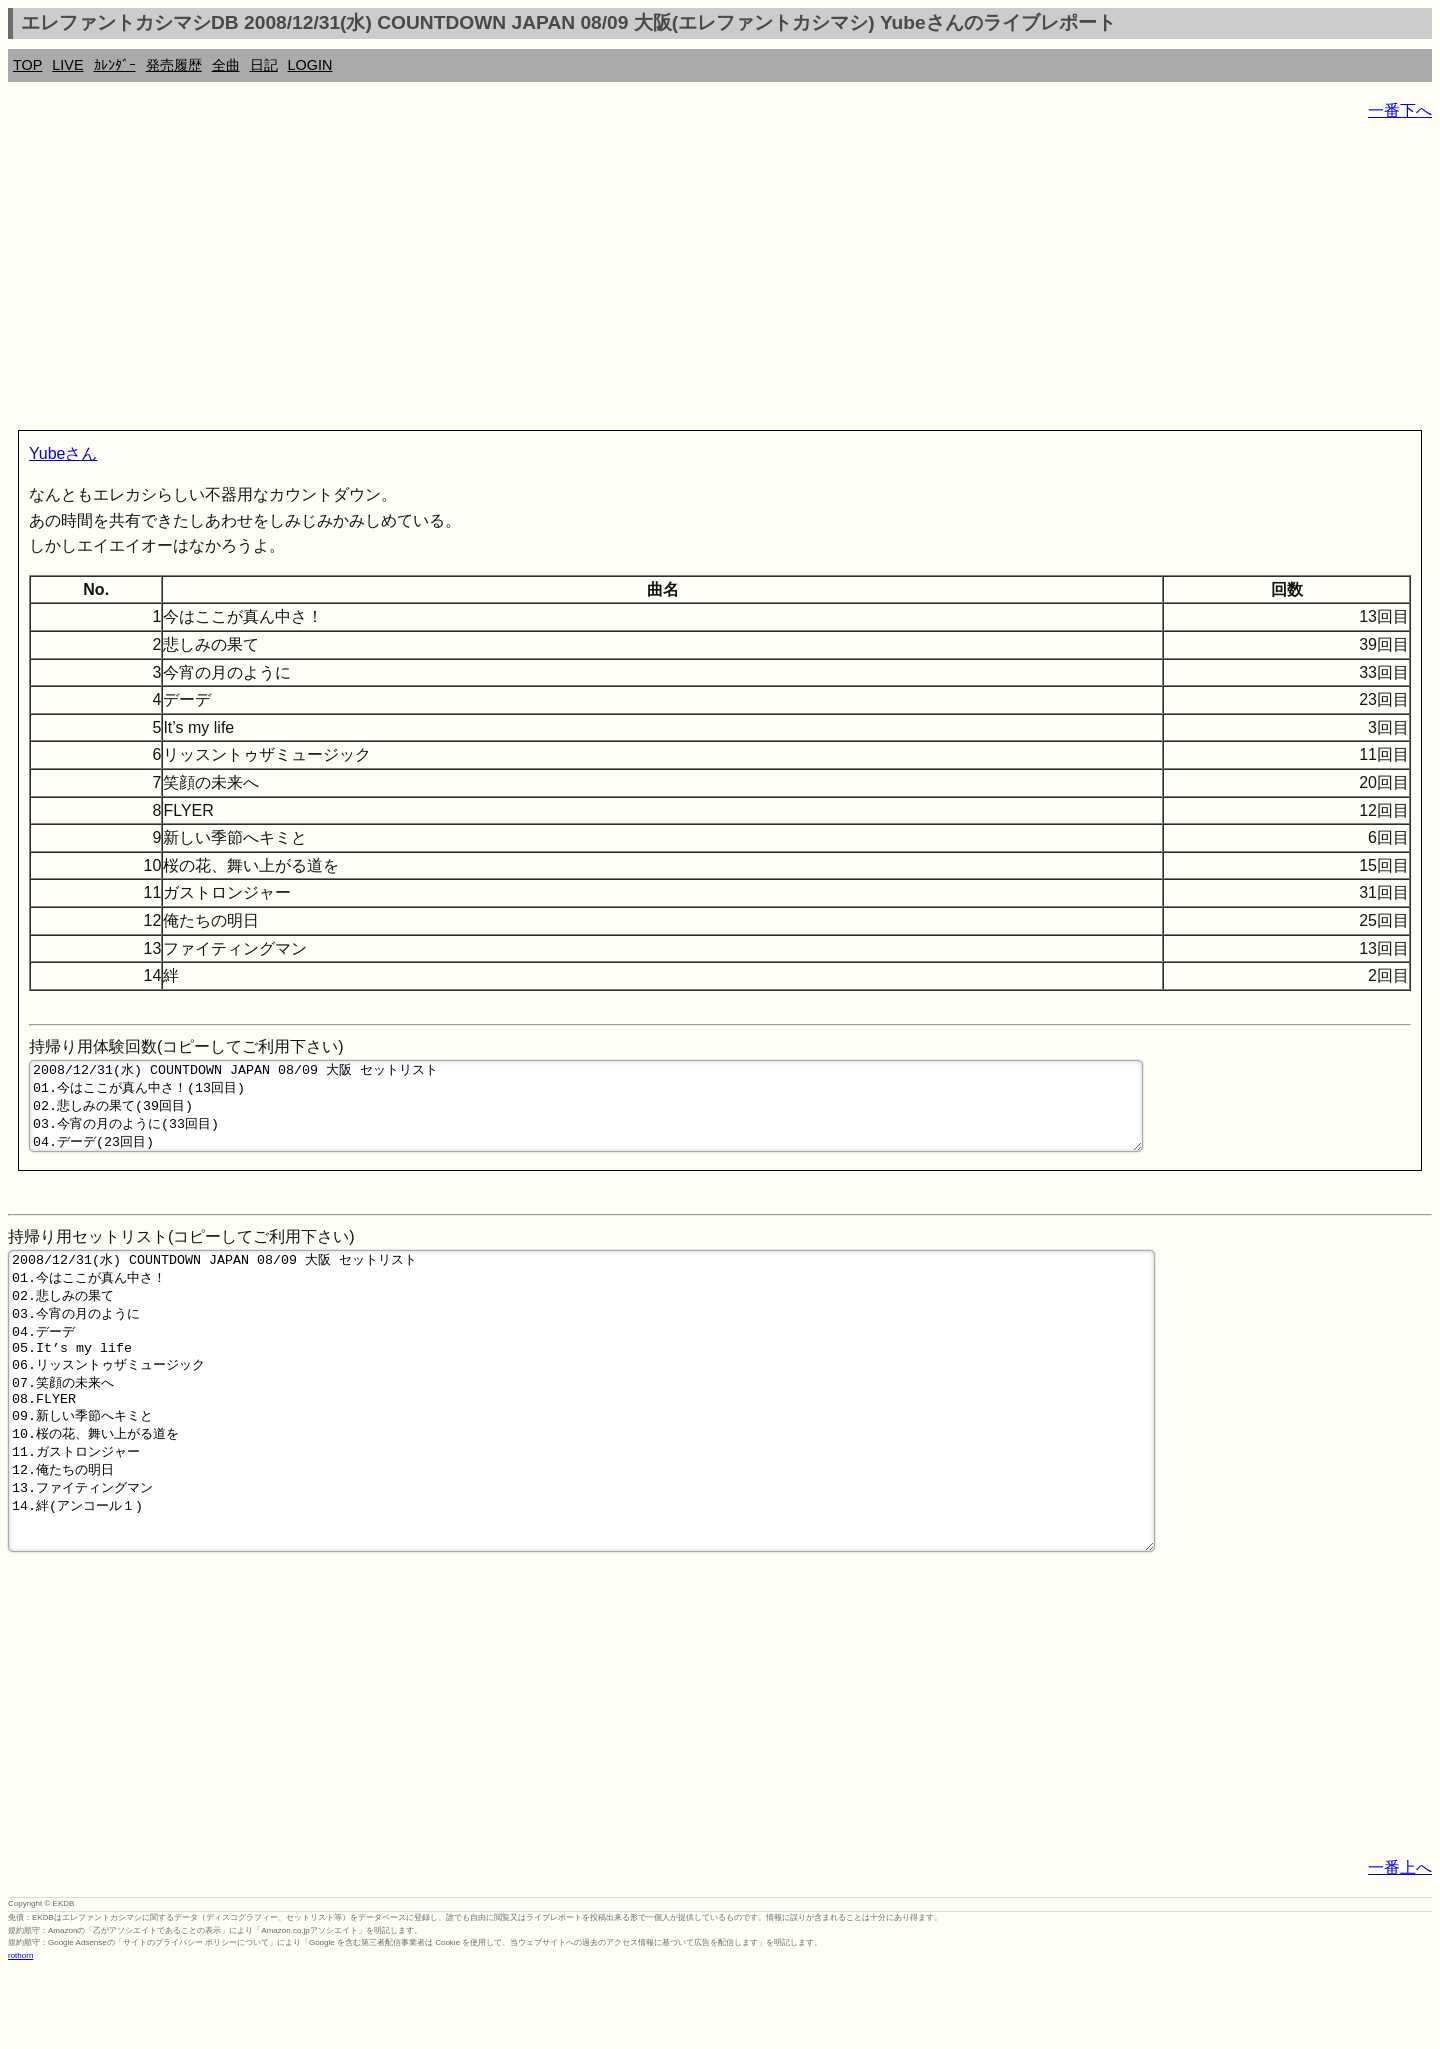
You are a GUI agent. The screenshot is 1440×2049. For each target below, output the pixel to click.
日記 (264, 65)
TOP (27, 65)
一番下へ (1400, 110)
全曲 (226, 65)
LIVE (67, 65)
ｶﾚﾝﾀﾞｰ (115, 65)
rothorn (20, 2033)
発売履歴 (174, 65)
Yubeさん (63, 453)
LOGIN (310, 65)
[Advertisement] (608, 280)
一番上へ (1400, 1945)
